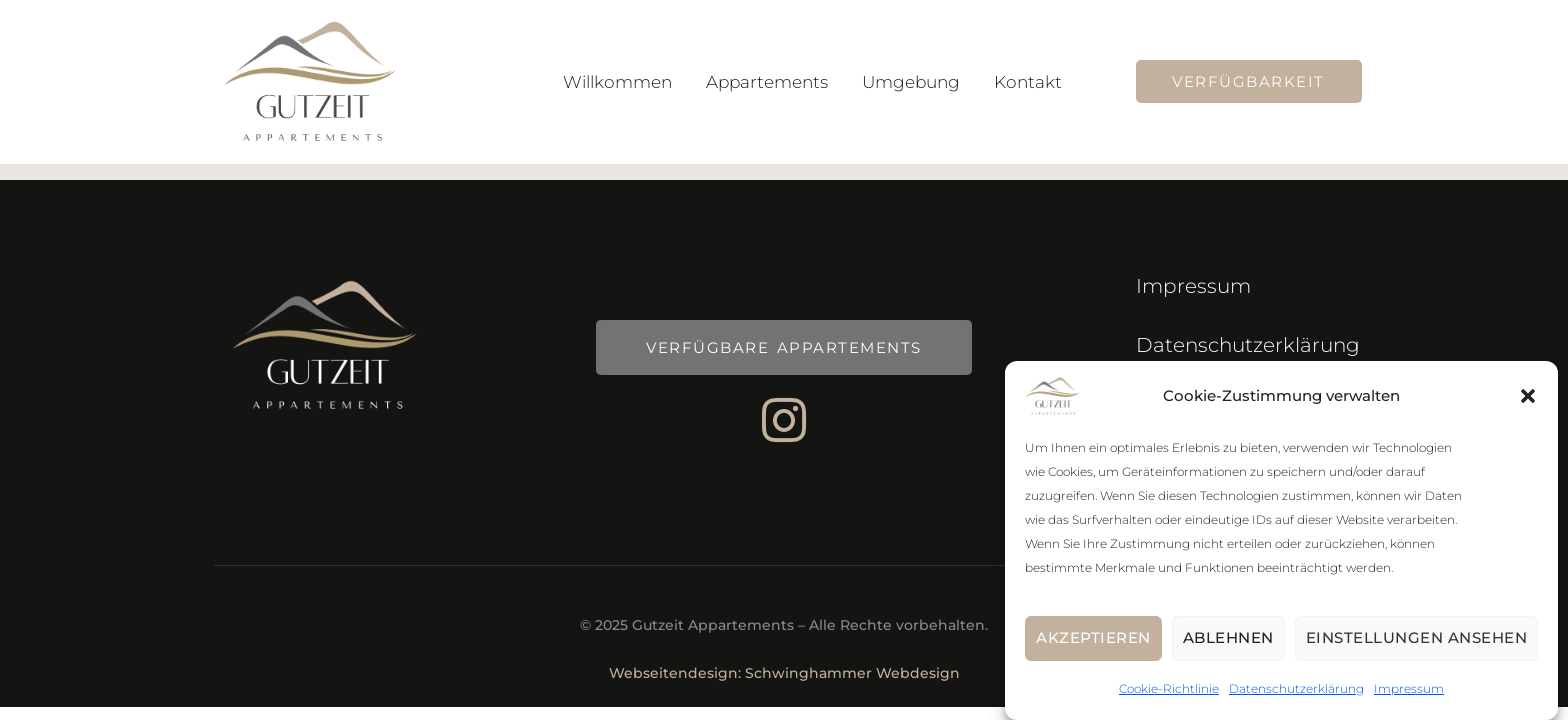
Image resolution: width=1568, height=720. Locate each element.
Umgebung (911, 82)
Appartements (767, 82)
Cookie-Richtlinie (1169, 697)
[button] (1528, 405)
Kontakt (1028, 82)
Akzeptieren (1093, 646)
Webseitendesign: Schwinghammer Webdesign (784, 673)
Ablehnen (1228, 646)
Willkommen (617, 82)
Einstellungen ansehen (1417, 646)
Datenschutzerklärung (1296, 697)
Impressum (1409, 697)
